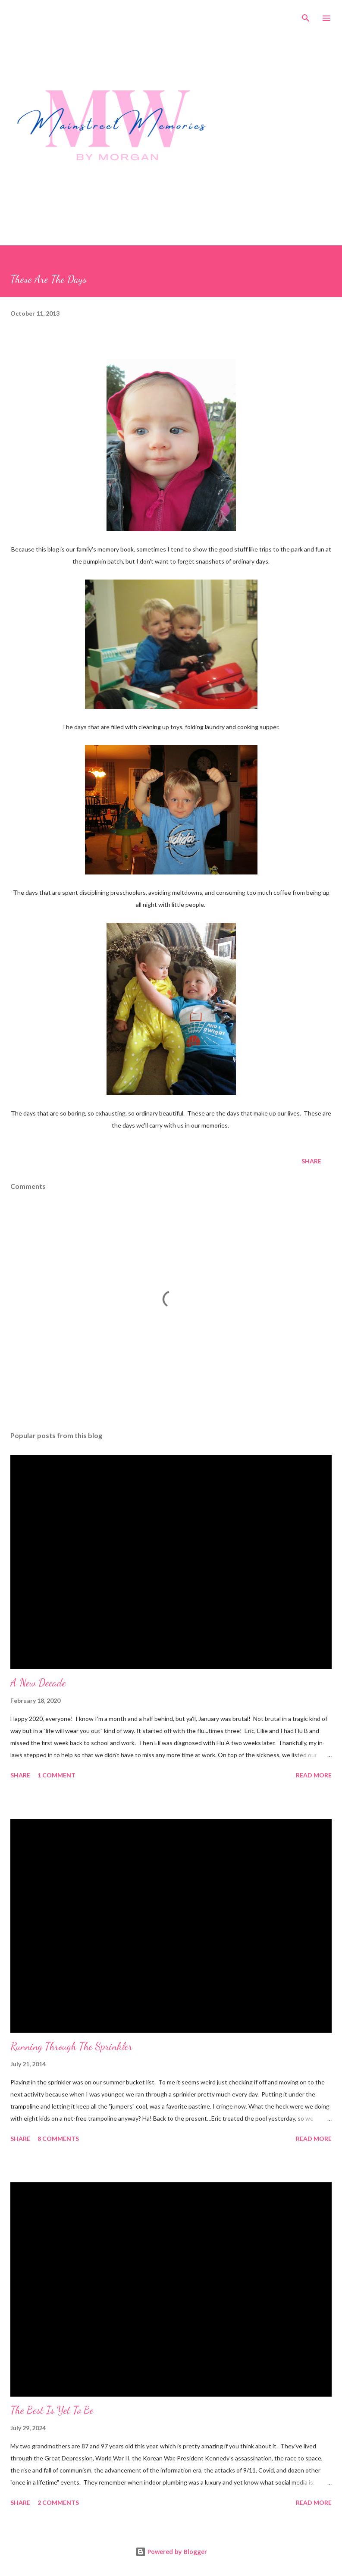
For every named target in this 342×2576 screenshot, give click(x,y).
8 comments (58, 2138)
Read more (314, 1775)
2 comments (58, 2502)
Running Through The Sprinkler (71, 2046)
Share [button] (311, 1161)
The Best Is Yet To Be (52, 2410)
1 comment (56, 1775)
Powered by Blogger (171, 2552)
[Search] (306, 15)
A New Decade (38, 1683)
